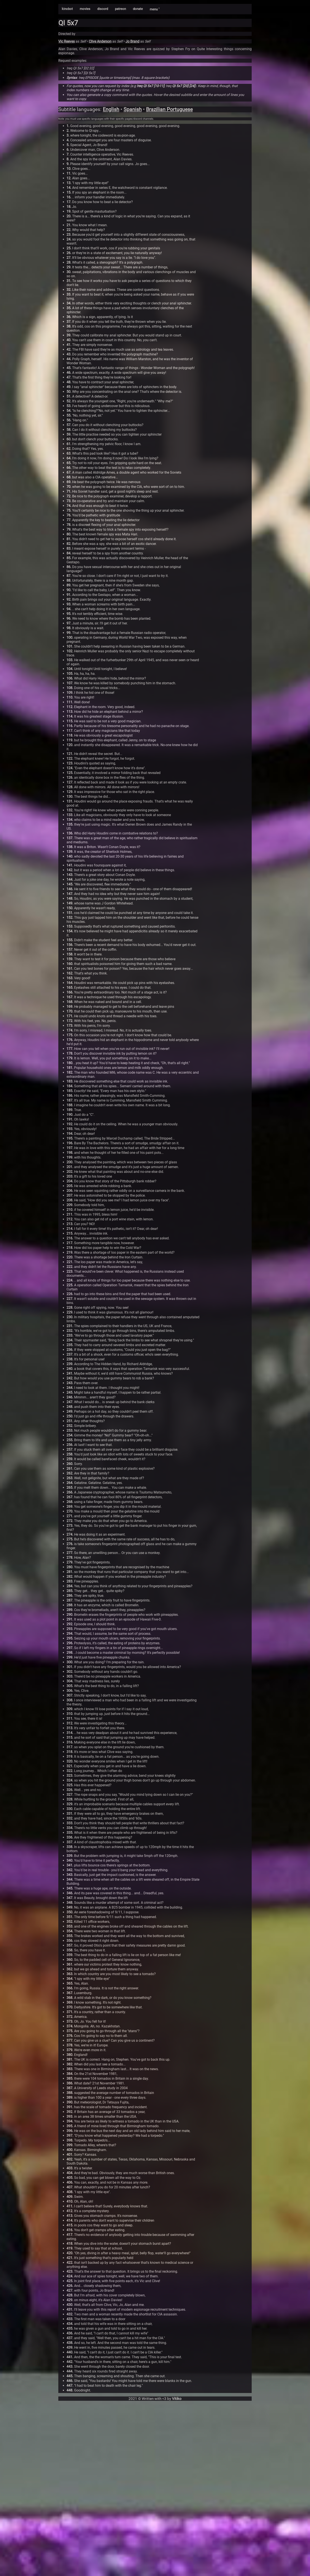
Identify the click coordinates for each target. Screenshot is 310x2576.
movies (85, 9)
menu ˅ (154, 9)
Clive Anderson (100, 41)
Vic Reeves (66, 41)
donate (138, 9)
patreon (120, 9)
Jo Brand (132, 41)
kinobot (67, 9)
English (111, 109)
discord (102, 9)
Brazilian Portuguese (169, 109)
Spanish (133, 109)
